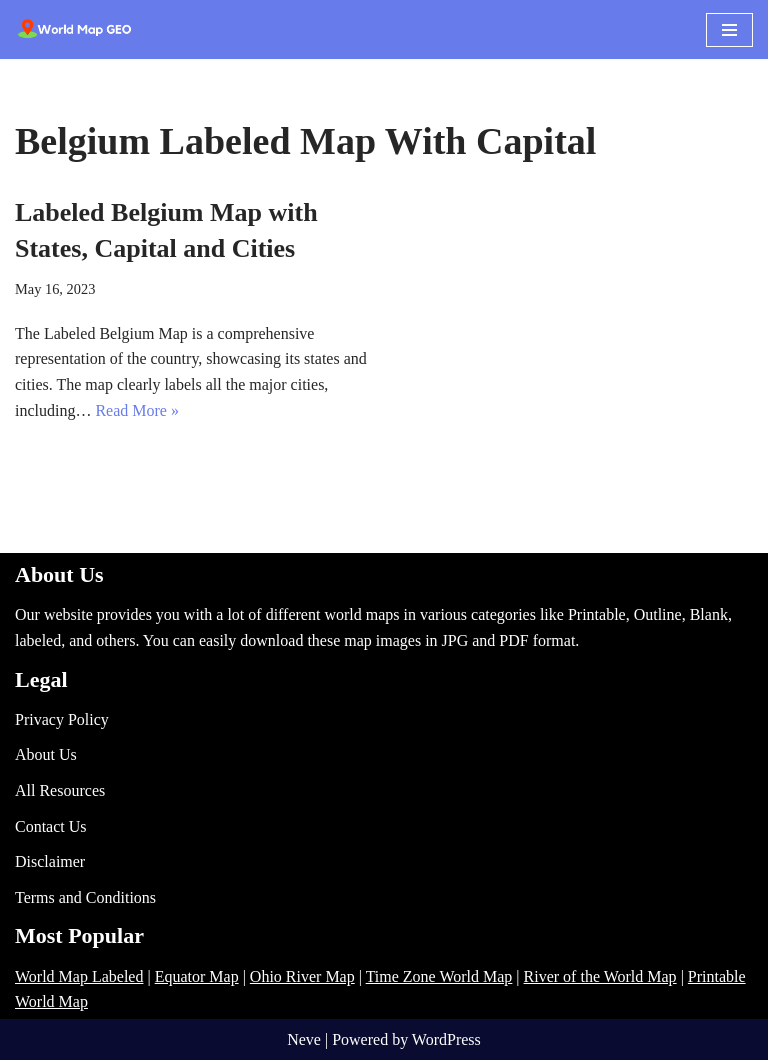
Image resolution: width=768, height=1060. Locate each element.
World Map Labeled (79, 976)
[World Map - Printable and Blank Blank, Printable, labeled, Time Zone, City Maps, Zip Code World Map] (75, 29)
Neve (304, 1039)
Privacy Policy (62, 719)
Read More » (137, 410)
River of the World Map (600, 976)
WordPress (446, 1039)
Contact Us (51, 826)
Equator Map (197, 976)
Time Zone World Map (439, 976)
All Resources (60, 790)
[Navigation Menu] (729, 30)
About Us (46, 754)
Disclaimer (50, 861)
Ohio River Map (302, 976)
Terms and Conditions (85, 897)
